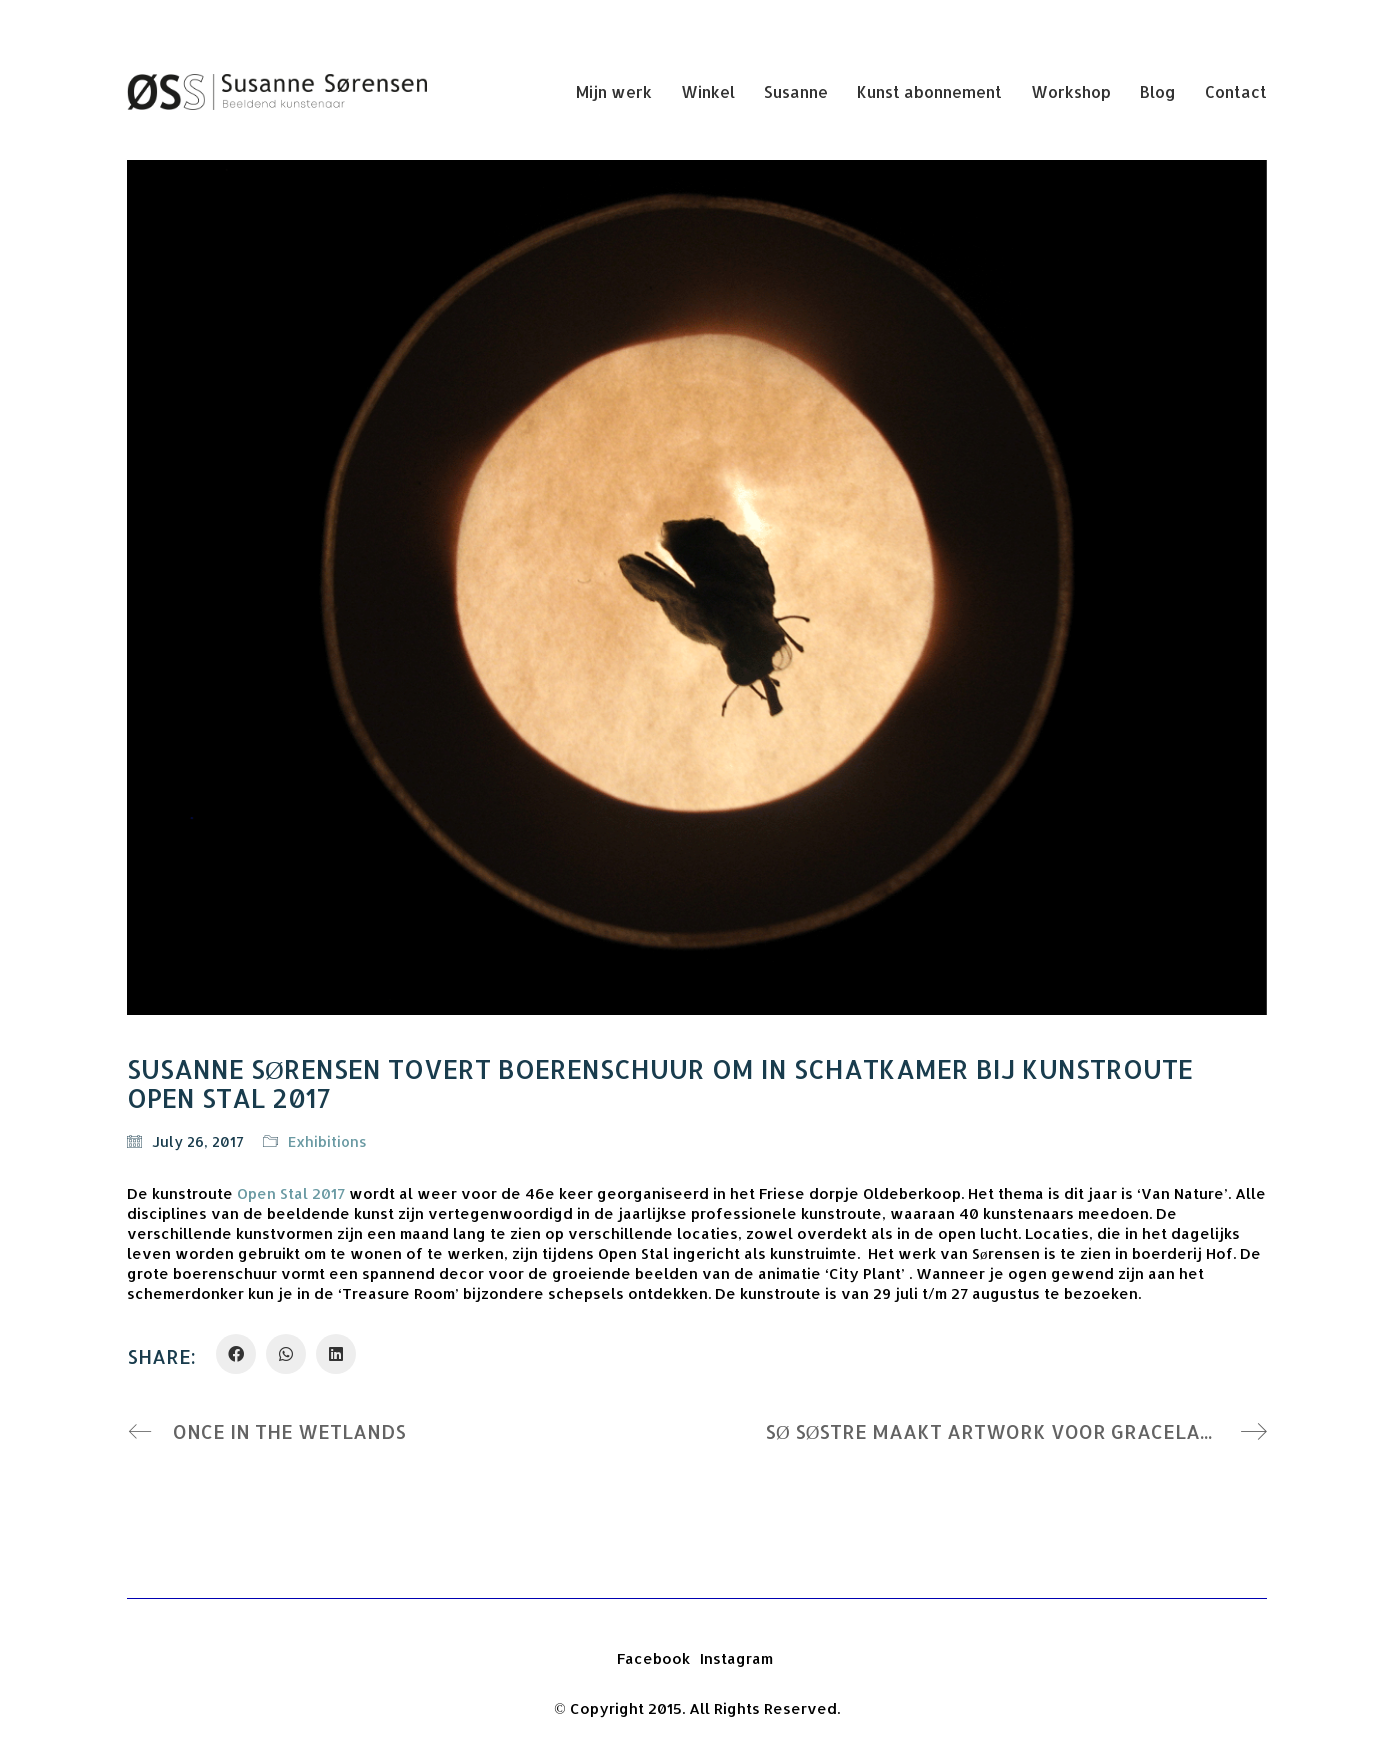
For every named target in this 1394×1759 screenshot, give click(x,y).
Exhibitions (327, 1141)
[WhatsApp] (286, 1354)
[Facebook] (236, 1354)
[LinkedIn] (336, 1354)
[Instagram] (736, 1659)
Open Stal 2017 (291, 1193)
